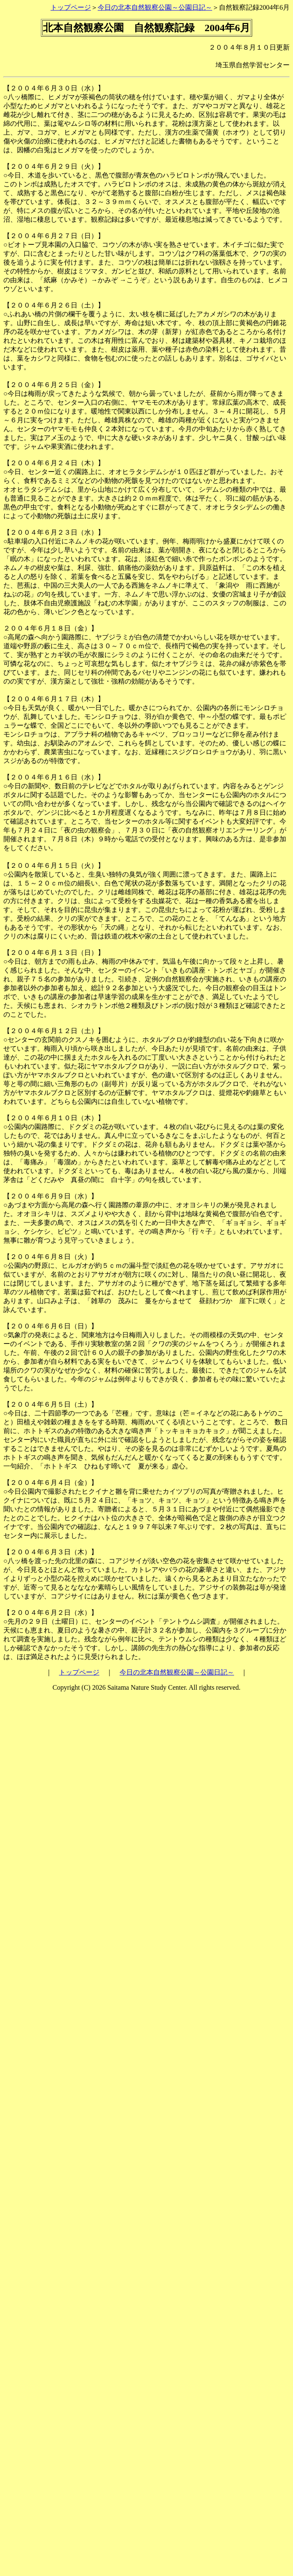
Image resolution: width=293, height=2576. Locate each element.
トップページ (71, 7)
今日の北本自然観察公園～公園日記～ (155, 7)
